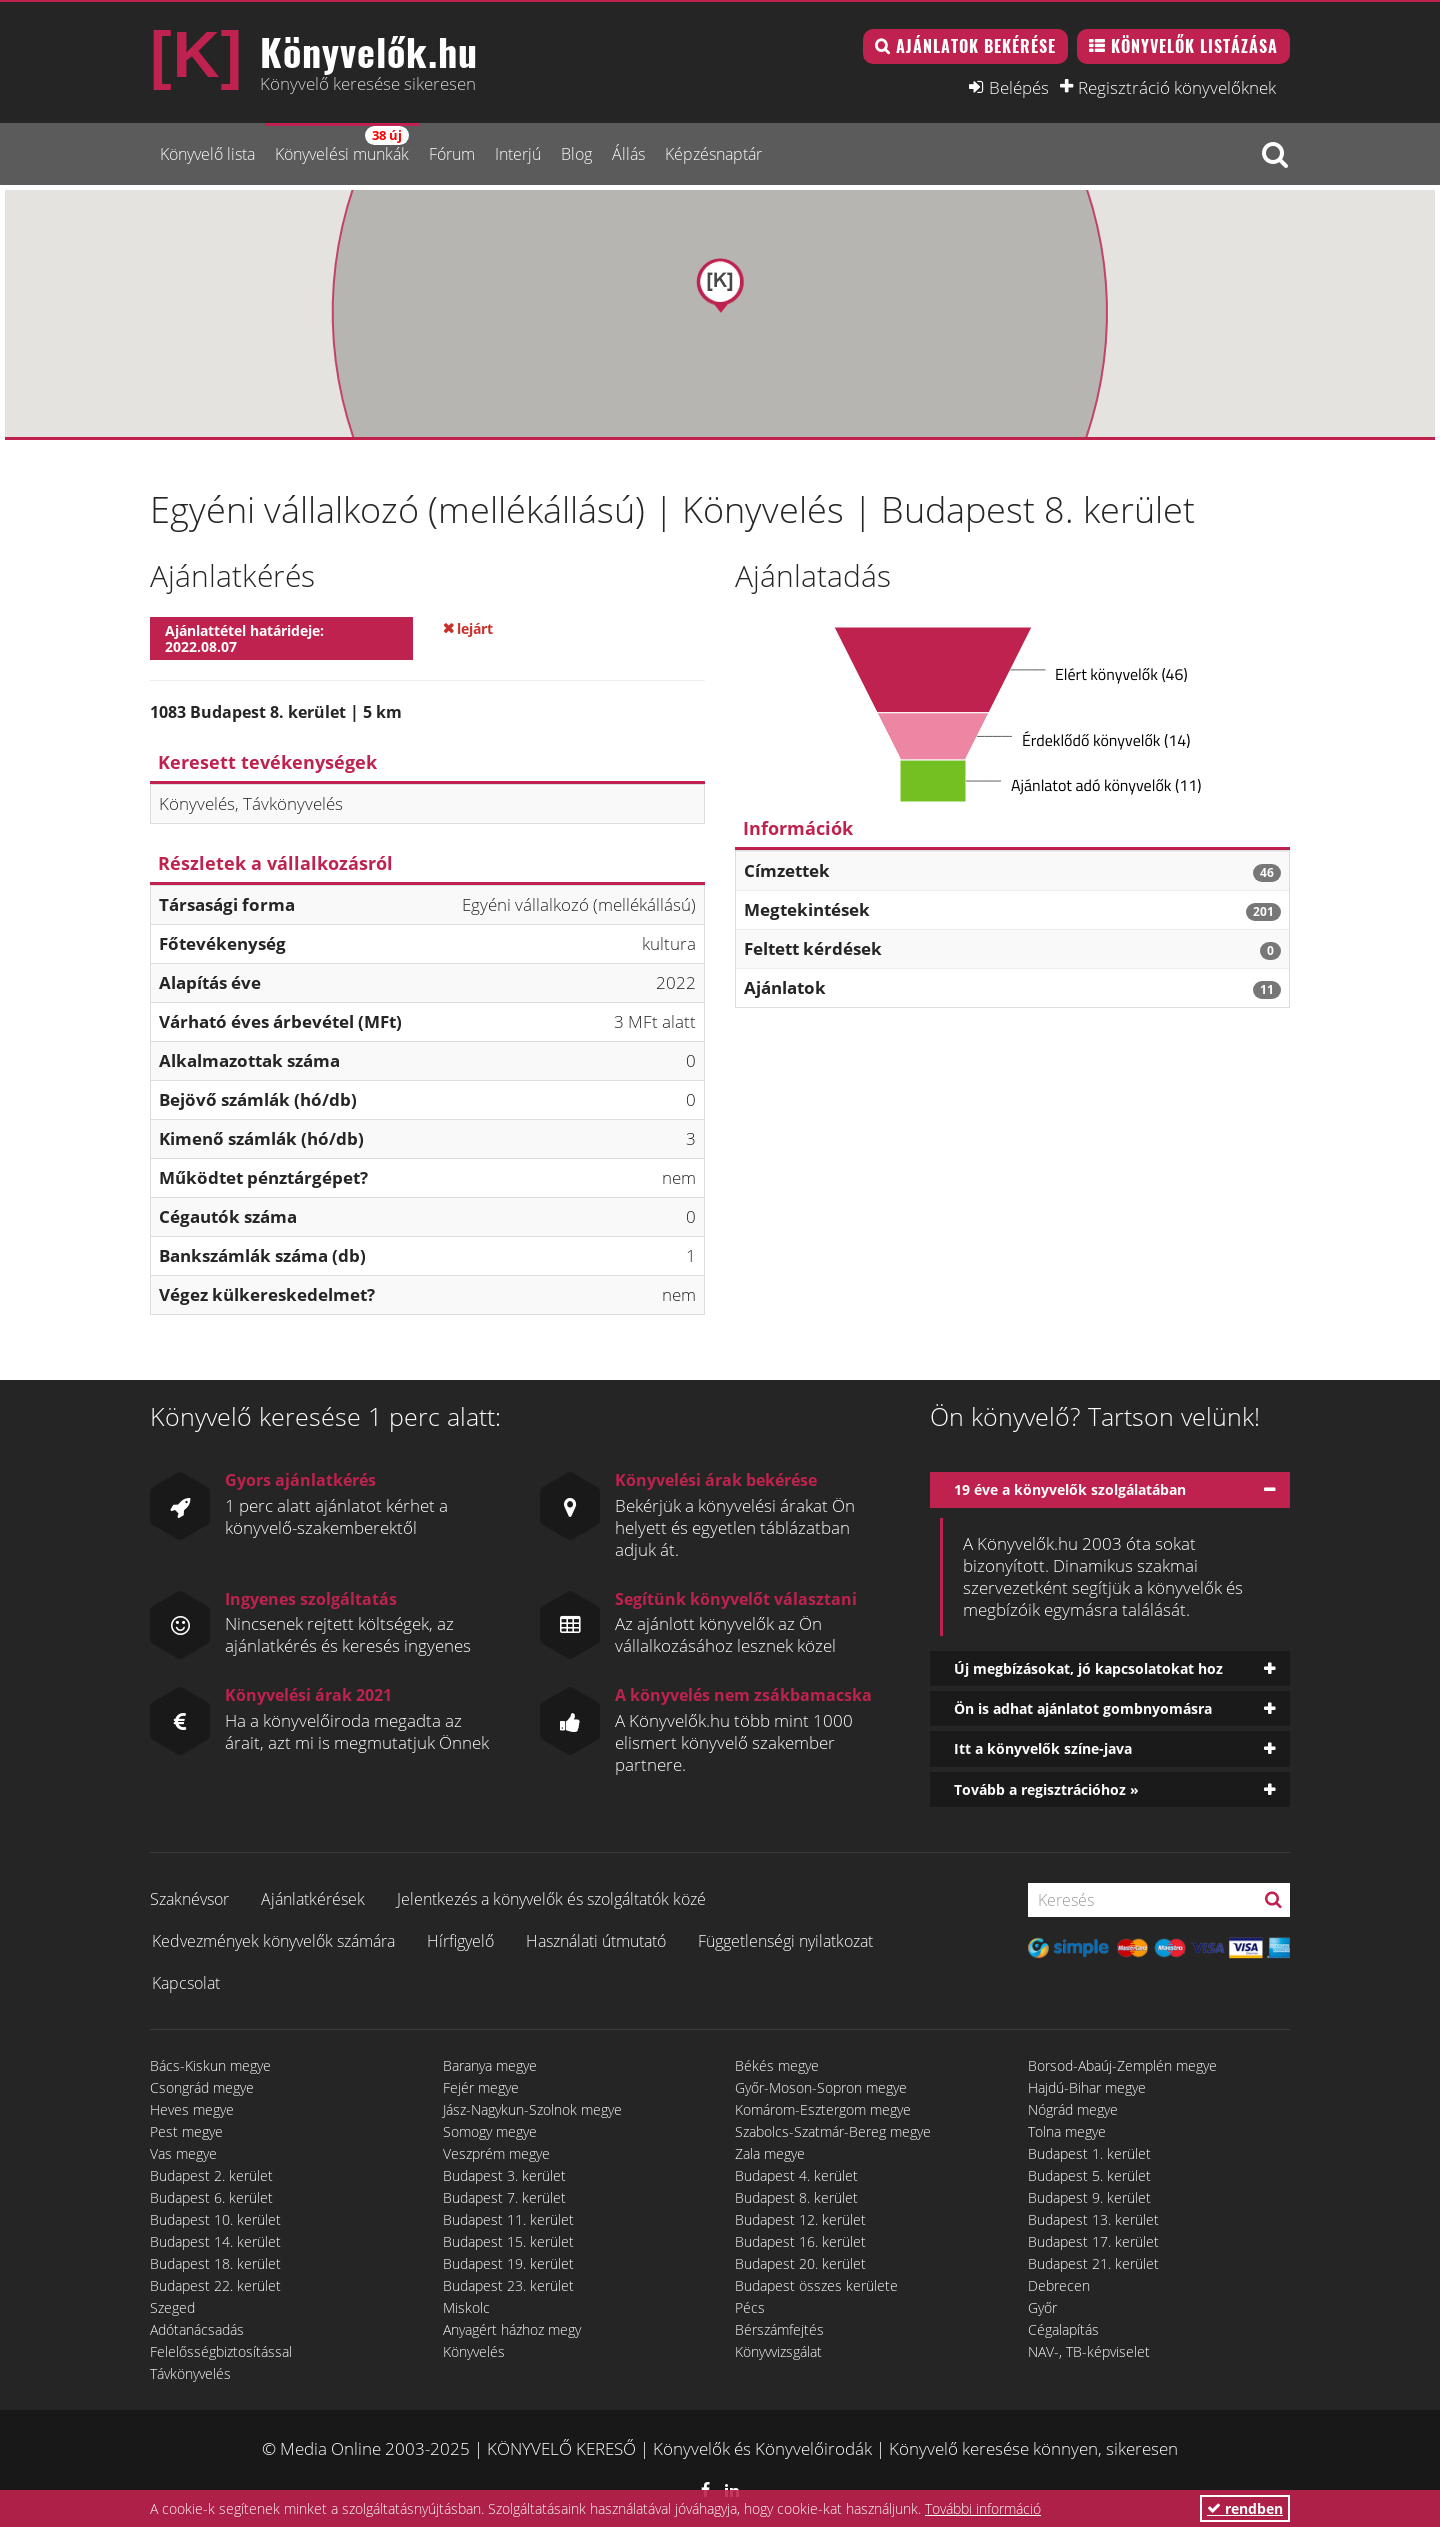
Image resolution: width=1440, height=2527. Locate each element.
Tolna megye (1067, 2131)
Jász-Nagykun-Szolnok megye (532, 2109)
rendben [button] (1245, 2508)
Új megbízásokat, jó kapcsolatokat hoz (1088, 1668)
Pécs (750, 2307)
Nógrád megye (1073, 2109)
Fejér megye (481, 2087)
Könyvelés (474, 2351)
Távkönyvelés (190, 2373)
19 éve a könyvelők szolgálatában (1070, 1489)
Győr (1042, 2307)
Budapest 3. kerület (504, 2175)
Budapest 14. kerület (215, 2241)
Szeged (172, 2307)
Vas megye (183, 2153)
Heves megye (192, 2109)
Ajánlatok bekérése (976, 46)
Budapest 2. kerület (211, 2175)
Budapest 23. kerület (508, 2285)
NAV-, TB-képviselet (1089, 2351)
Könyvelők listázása (1194, 46)
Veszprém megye (496, 2153)
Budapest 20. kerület (800, 2263)
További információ (983, 2508)
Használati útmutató (596, 1941)
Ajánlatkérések (313, 1899)
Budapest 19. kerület (508, 2263)
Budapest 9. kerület (1089, 2197)
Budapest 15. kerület (508, 2241)
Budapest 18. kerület (215, 2263)
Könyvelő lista (207, 154)
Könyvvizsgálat (778, 2351)
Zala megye (770, 2153)
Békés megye (777, 2065)
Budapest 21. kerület (1093, 2263)
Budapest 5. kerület (1089, 2175)
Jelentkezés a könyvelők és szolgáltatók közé (551, 1899)
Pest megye (186, 2131)
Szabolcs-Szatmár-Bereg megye (833, 2131)
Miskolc (466, 2307)
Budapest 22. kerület (215, 2285)
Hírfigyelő (460, 1941)
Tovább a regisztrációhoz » (1046, 1789)
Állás (628, 154)
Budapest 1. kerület (1089, 2153)
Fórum (452, 154)
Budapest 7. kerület (504, 2197)
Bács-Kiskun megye (210, 2065)
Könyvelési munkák (342, 145)
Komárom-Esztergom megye (823, 2109)
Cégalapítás (1063, 2329)
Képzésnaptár (713, 154)
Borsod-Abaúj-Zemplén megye (1122, 2065)
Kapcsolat (186, 1983)
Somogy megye (490, 2131)
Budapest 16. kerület (800, 2241)
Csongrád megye (202, 2087)
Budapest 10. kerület (215, 2219)
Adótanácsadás (197, 2329)
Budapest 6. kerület (211, 2197)
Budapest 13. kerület (1093, 2219)
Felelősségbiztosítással (221, 2351)
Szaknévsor (189, 1899)
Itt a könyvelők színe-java (1043, 1748)
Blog (576, 154)
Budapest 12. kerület (800, 2219)
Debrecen (1059, 2285)
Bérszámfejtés (779, 2329)
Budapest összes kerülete (816, 2285)
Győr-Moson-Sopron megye (821, 2087)
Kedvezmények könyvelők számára (273, 1941)
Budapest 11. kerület (508, 2219)
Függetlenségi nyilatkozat (785, 1941)
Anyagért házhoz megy (512, 2329)
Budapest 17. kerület (1093, 2241)
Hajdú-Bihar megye (1087, 2087)
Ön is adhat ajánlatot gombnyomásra (1083, 1708)
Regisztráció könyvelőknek (1177, 87)
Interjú (518, 154)
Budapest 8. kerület (796, 2197)
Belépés (1019, 87)
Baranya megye (490, 2065)
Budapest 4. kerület (796, 2175)
